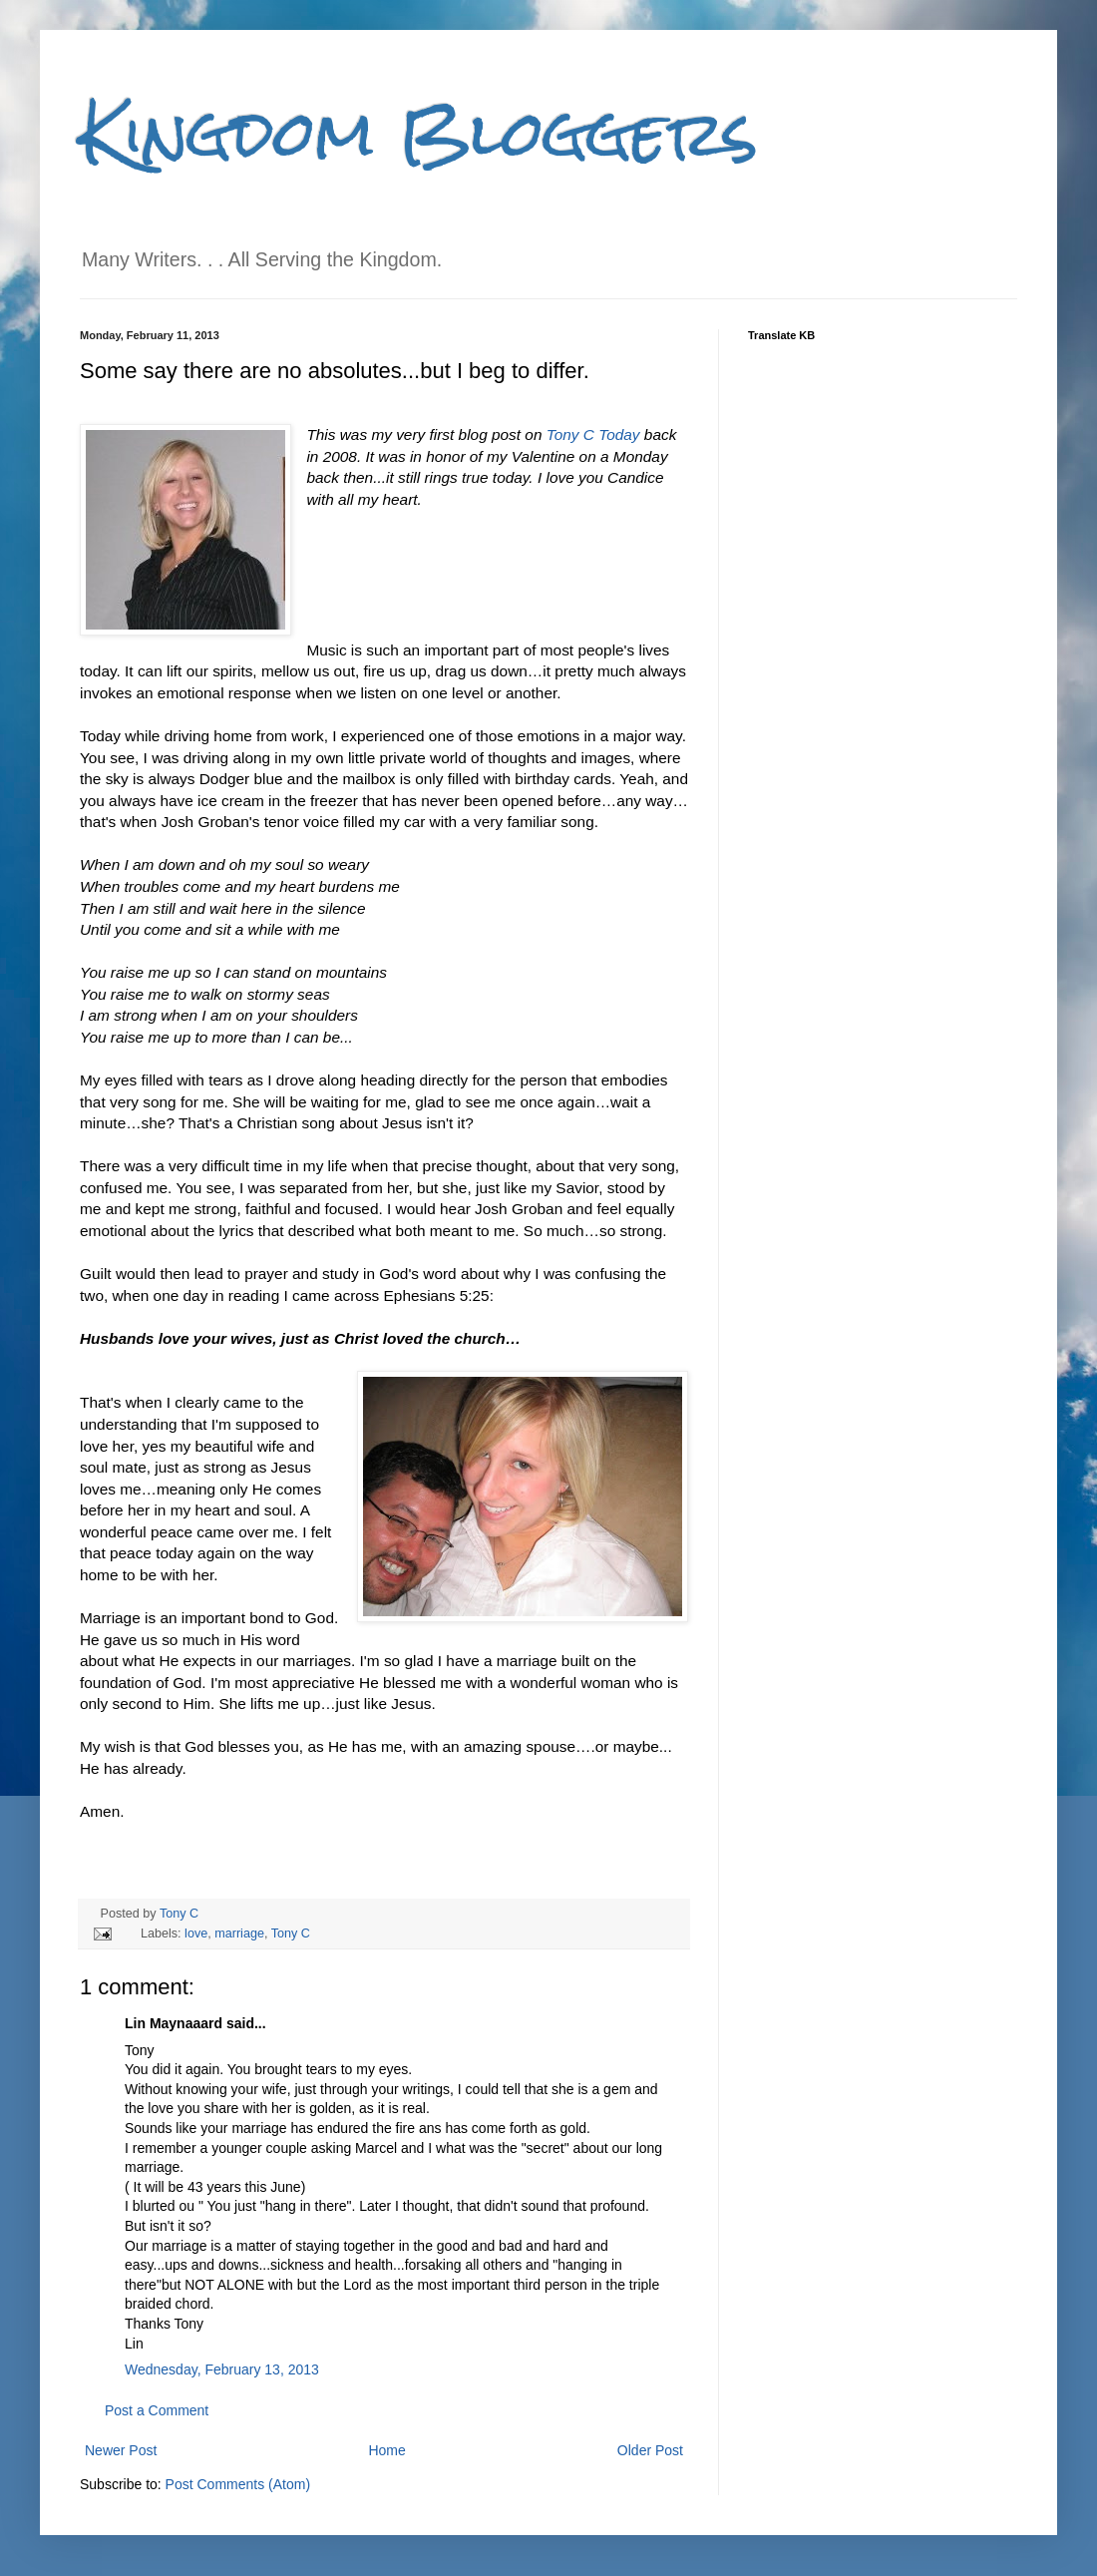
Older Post (650, 2450)
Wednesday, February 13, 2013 (222, 2369)
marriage (239, 1933)
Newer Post (121, 2450)
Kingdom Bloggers (419, 133)
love (195, 1933)
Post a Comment (156, 2410)
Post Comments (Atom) (238, 2484)
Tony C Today (593, 434)
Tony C (179, 1914)
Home (386, 2450)
